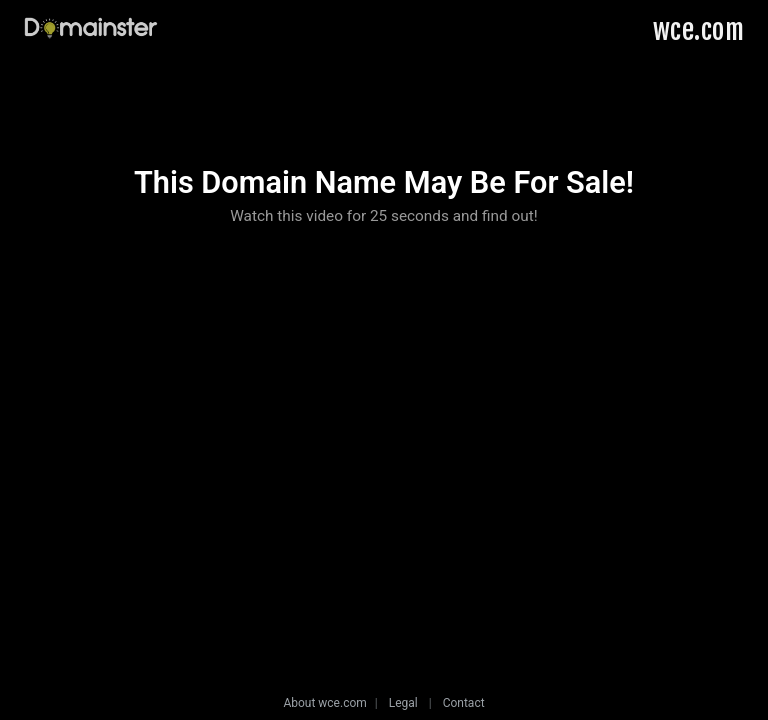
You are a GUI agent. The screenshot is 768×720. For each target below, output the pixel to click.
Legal (403, 703)
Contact (464, 703)
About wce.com (324, 703)
